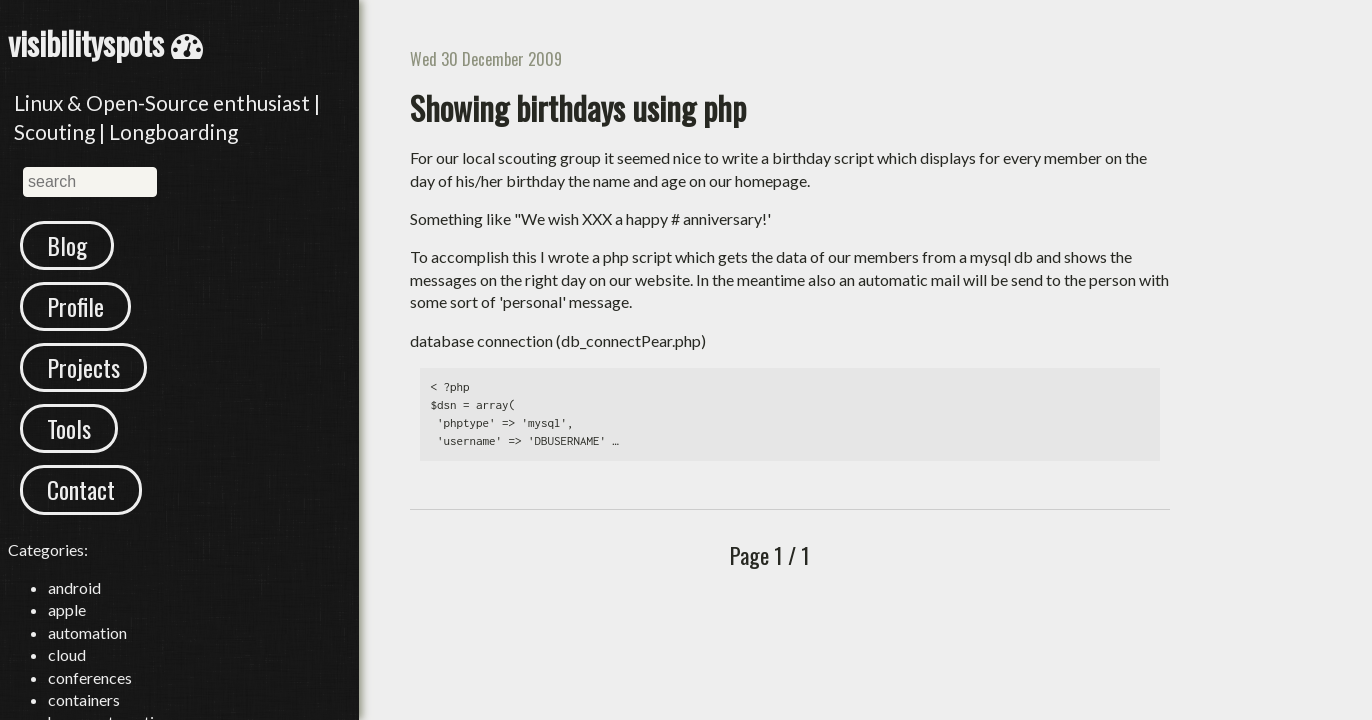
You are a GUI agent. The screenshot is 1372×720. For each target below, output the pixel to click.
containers (84, 699)
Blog (67, 245)
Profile (75, 306)
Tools (69, 428)
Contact (81, 489)
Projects (83, 367)
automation (87, 632)
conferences (90, 677)
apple (67, 609)
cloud (67, 654)
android (74, 587)
